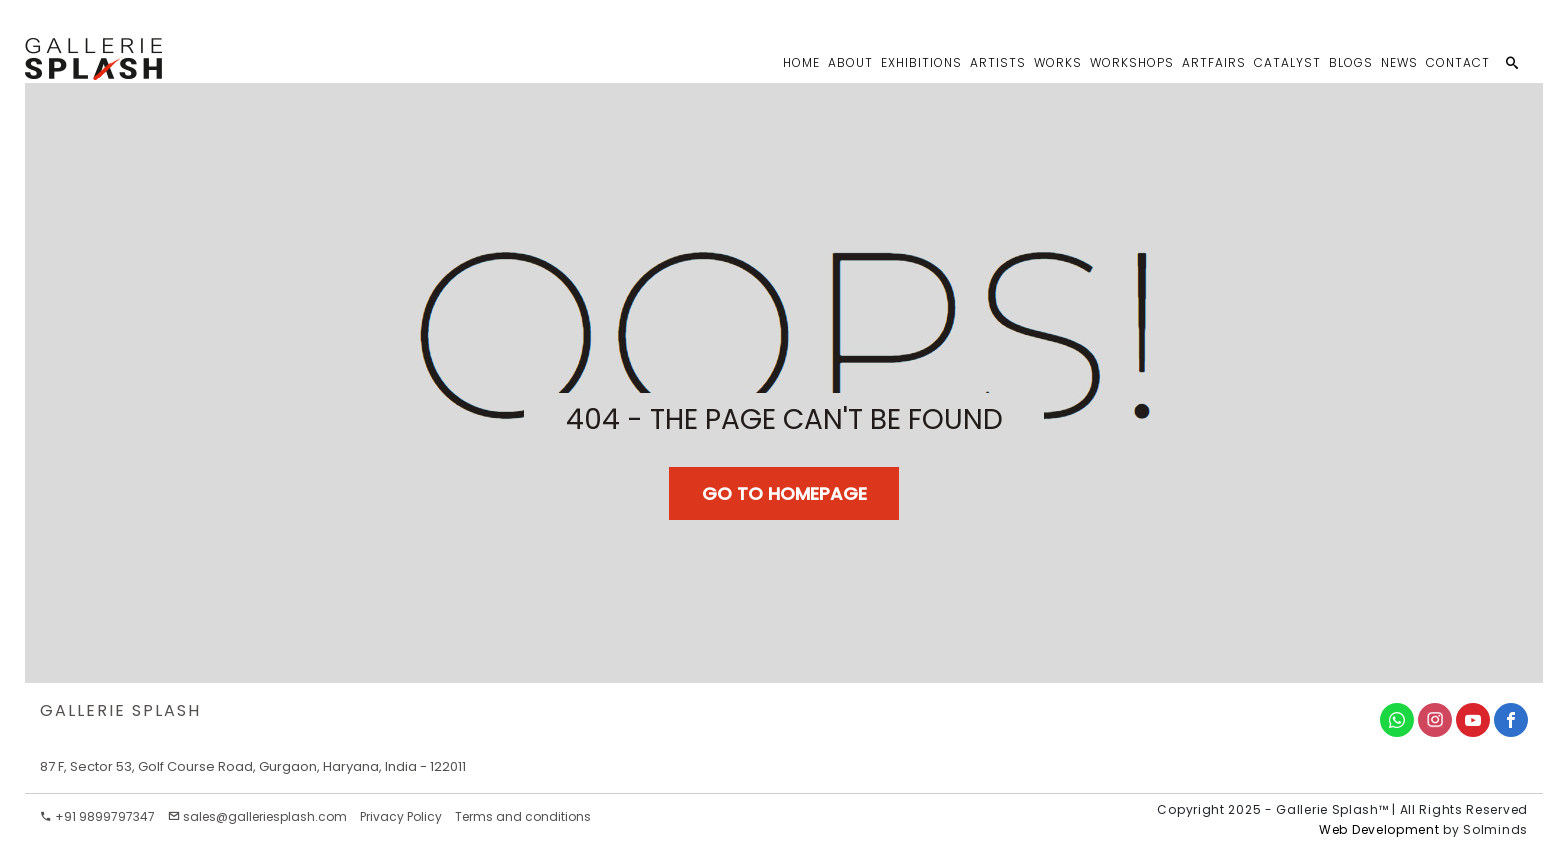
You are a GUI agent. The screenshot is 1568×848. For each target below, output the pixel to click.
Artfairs (1214, 62)
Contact (1458, 62)
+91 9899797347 (97, 816)
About (850, 62)
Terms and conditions (523, 816)
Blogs (1351, 62)
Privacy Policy (401, 816)
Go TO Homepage (784, 493)
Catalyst (1287, 62)
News (1399, 62)
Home (801, 62)
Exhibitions (921, 62)
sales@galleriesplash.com (257, 816)
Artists (998, 62)
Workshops (1132, 62)
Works (1058, 62)
